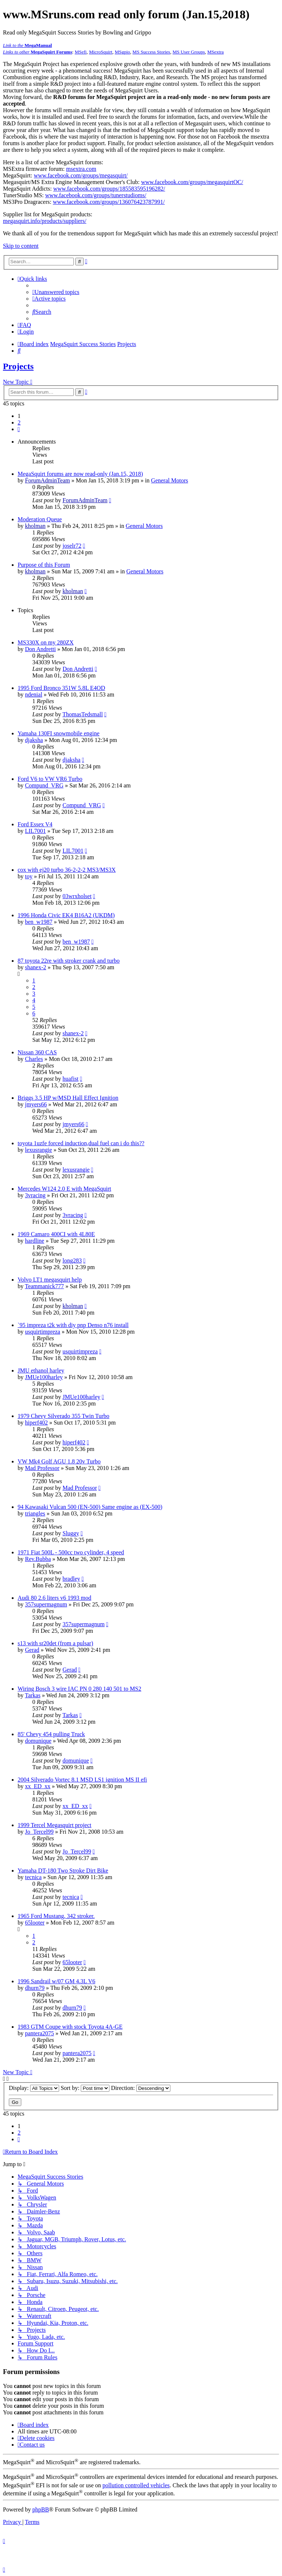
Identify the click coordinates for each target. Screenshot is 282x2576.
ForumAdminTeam (47, 480)
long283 (72, 1260)
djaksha (34, 740)
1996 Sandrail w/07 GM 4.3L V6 (56, 1981)
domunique (38, 1741)
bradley (71, 1579)
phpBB (40, 2509)
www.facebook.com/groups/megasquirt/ (81, 175)
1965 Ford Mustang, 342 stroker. (56, 1916)
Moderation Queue (40, 519)
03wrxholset (76, 896)
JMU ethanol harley (41, 1370)
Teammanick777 (44, 1286)
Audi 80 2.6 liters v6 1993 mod (54, 1598)
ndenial (33, 694)
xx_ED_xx (37, 1786)
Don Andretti (40, 649)
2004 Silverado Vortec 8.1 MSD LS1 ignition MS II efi (82, 1779)
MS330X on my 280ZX (45, 642)
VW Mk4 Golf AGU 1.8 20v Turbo (59, 1461)
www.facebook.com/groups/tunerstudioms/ (95, 195)
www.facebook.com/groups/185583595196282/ (109, 188)
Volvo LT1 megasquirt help (50, 1279)
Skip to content (21, 246)
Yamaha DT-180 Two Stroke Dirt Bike (63, 1870)
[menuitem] (55, 292)
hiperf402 (36, 1422)
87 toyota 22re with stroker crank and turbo (69, 961)
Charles (34, 1059)
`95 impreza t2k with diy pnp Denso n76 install (73, 1325)
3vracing (35, 1195)
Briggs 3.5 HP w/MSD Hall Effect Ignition (68, 1098)
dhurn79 (34, 1988)
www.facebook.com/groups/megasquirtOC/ (192, 182)
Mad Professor (42, 1468)
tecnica (33, 1877)
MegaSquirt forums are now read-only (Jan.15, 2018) (80, 474)
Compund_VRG (44, 785)
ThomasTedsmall (82, 714)
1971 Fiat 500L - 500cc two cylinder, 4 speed (71, 1552)
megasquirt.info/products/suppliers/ (44, 221)
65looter (34, 1922)
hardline (34, 1241)
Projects (18, 366)
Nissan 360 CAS (37, 1052)
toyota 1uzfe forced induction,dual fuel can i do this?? (81, 1143)
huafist (70, 1079)
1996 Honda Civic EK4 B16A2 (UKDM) (66, 915)
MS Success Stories (151, 52)
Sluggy (70, 1533)
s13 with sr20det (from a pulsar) (55, 1643)
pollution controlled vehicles (136, 2485)
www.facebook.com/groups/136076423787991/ (109, 202)
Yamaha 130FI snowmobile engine (59, 733)
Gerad (32, 1650)
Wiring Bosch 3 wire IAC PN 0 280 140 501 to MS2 (79, 1689)
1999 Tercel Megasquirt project (54, 1825)
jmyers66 (36, 1104)
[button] (19, 429)
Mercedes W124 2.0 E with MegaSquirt (64, 1189)
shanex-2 (35, 967)
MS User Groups (189, 52)
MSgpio (122, 52)
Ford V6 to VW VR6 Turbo (50, 779)
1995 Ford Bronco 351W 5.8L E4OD (61, 688)
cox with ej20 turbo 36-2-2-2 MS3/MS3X (67, 870)
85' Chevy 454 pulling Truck (51, 1734)
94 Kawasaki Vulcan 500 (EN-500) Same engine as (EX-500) (90, 1507)
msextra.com (81, 169)
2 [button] (19, 422)
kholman (35, 526)
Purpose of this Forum (44, 565)
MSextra (215, 52)
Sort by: (85, 2088)
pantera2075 (39, 2033)
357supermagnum (46, 1604)
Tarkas (32, 1695)
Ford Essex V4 (35, 824)
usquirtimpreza (42, 1332)
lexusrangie (38, 1150)
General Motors (169, 480)
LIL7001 (35, 831)
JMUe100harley (44, 1377)
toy (28, 876)
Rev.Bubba (38, 1559)
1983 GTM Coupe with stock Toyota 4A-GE (70, 2027)
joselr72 (72, 546)
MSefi (81, 52)
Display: (34, 2088)
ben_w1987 (39, 922)
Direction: (140, 2088)
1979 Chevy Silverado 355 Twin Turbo (63, 1416)
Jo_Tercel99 (39, 1832)
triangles (35, 1513)
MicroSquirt (100, 52)
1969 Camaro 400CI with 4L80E (56, 1234)
